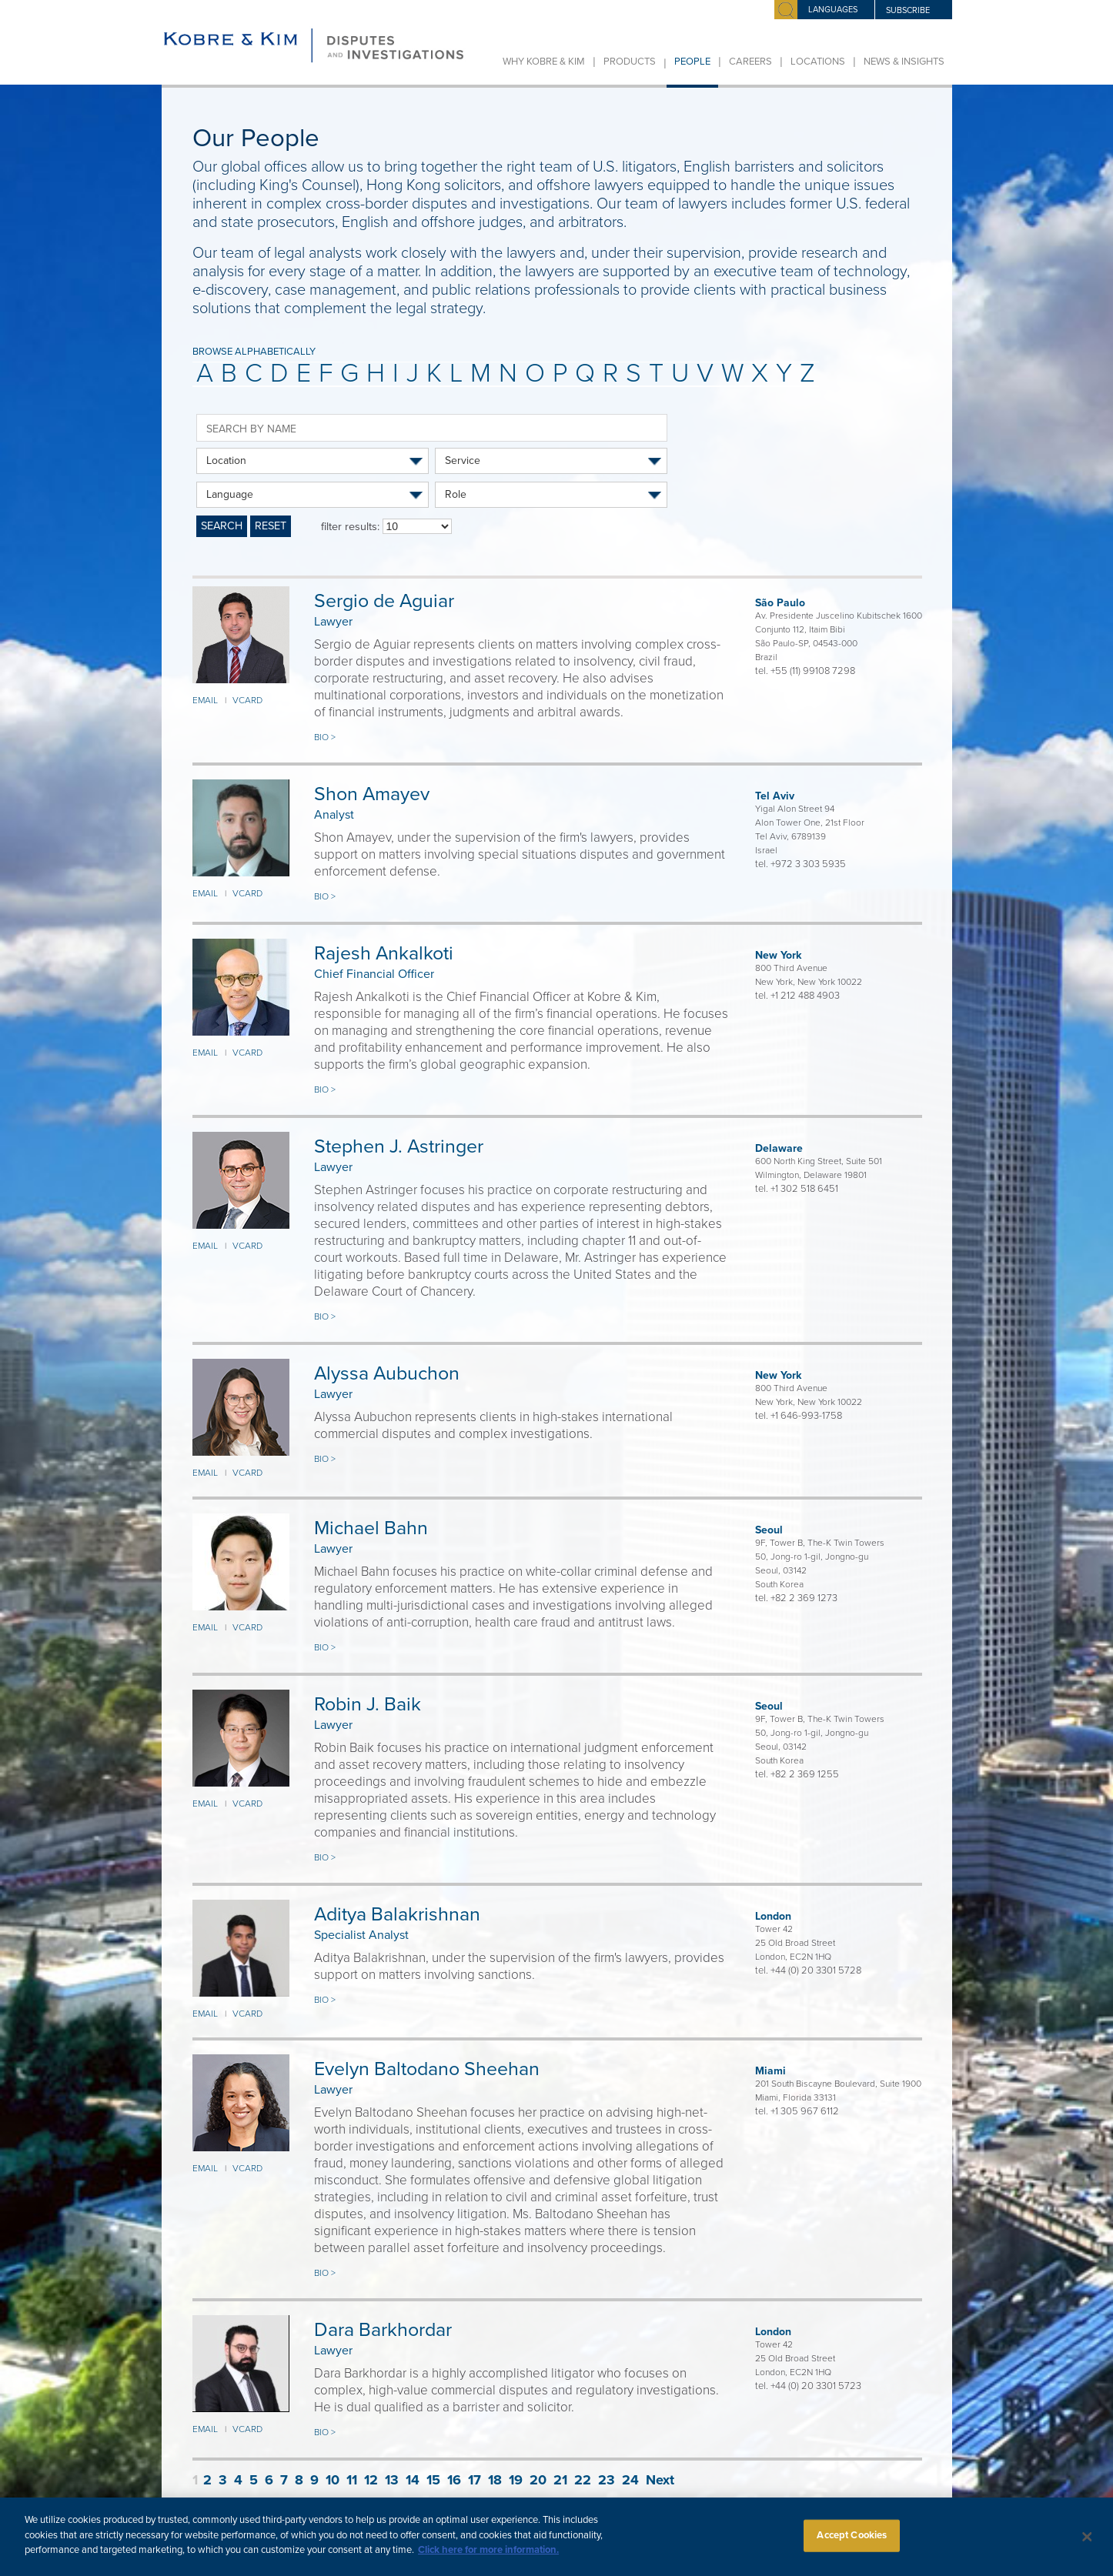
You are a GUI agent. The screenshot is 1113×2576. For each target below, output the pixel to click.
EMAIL (205, 700)
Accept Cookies (852, 2543)
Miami (770, 2070)
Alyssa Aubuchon (387, 1373)
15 (433, 2479)
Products (629, 61)
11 (351, 2479)
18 (495, 2479)
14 (412, 2479)
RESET (270, 525)
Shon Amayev (371, 794)
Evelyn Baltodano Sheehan (427, 2068)
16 (454, 2479)
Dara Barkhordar (383, 2329)
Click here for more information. (488, 2558)
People (692, 61)
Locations (817, 61)
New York (778, 955)
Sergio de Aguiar (384, 600)
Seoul (769, 1530)
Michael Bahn (371, 1528)
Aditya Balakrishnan (397, 1914)
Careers (750, 61)
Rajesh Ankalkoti (383, 953)
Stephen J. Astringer (398, 1146)
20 (538, 2479)
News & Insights (904, 61)
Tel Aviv (774, 795)
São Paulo (780, 602)
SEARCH (221, 525)
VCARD (247, 700)
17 (474, 2479)
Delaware (779, 1148)
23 (606, 2479)
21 (560, 2479)
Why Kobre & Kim (544, 61)
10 (332, 2479)
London (773, 1916)
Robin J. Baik (367, 1704)
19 (516, 2479)
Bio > (325, 737)
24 (630, 2479)
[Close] (1087, 2545)
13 (392, 2479)
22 (582, 2479)
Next (660, 2479)
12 (371, 2479)
